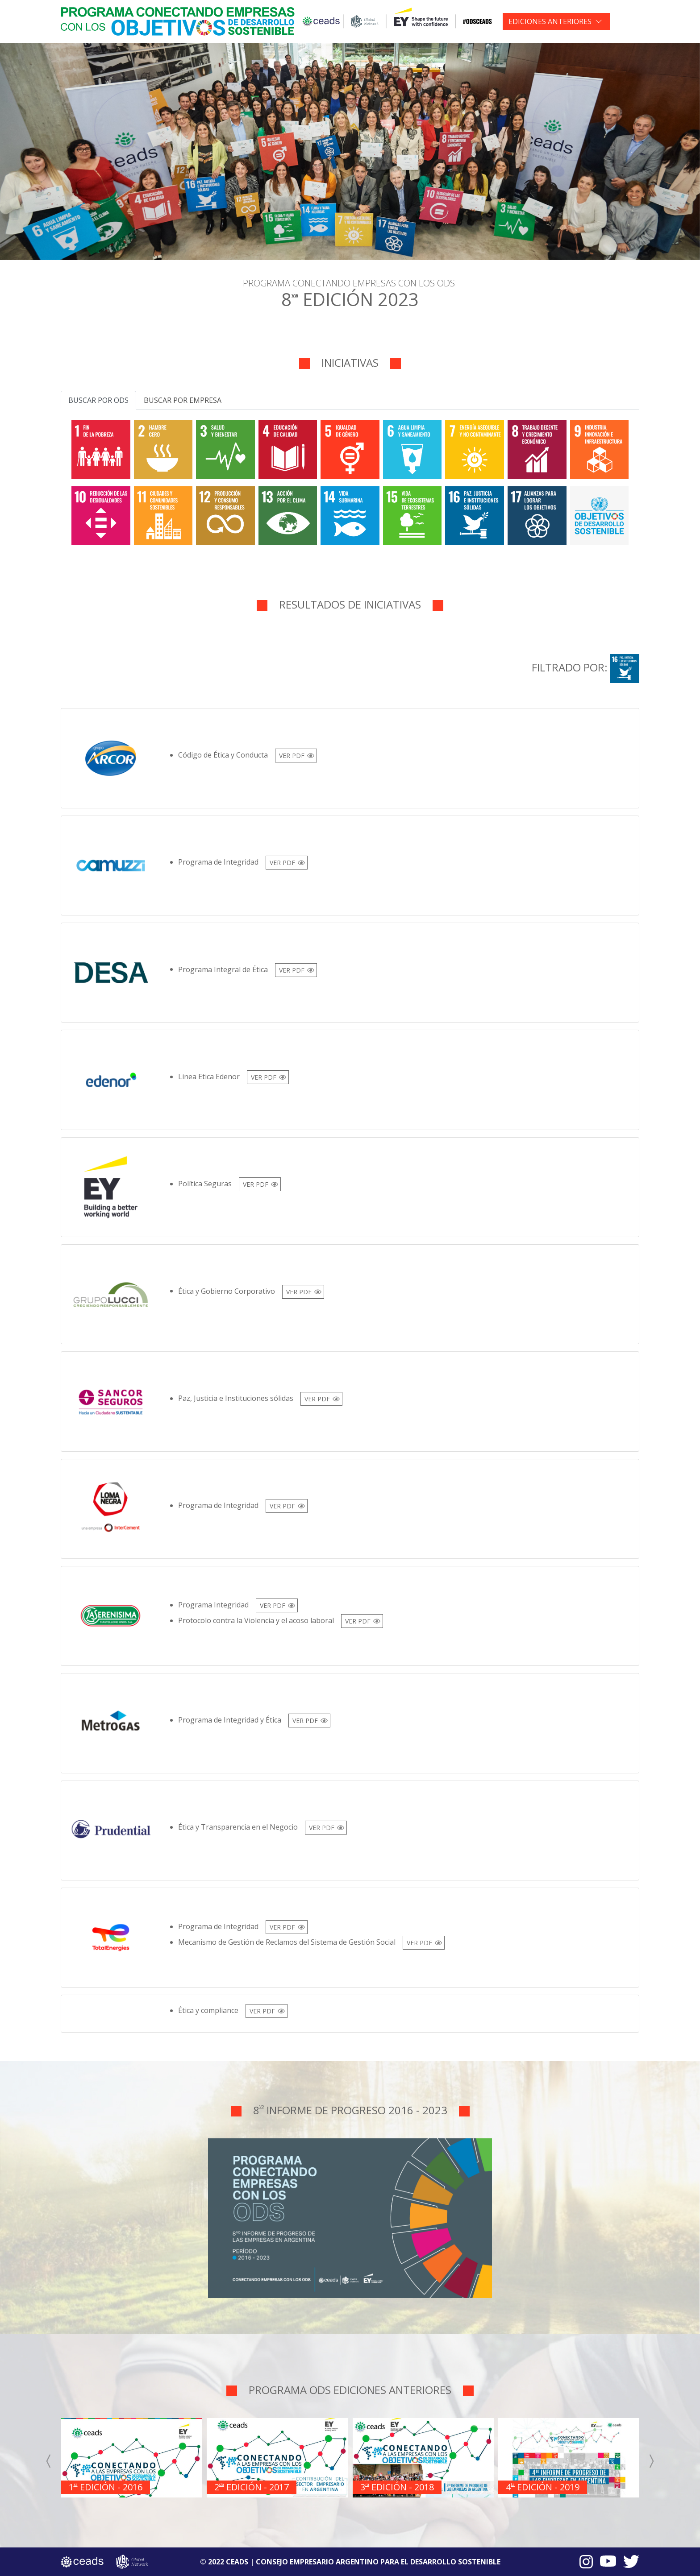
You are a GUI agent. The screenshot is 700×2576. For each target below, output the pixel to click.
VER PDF (291, 755)
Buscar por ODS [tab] (98, 400)
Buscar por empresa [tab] (182, 400)
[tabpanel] (350, 481)
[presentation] (49, 2460)
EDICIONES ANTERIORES (550, 21)
